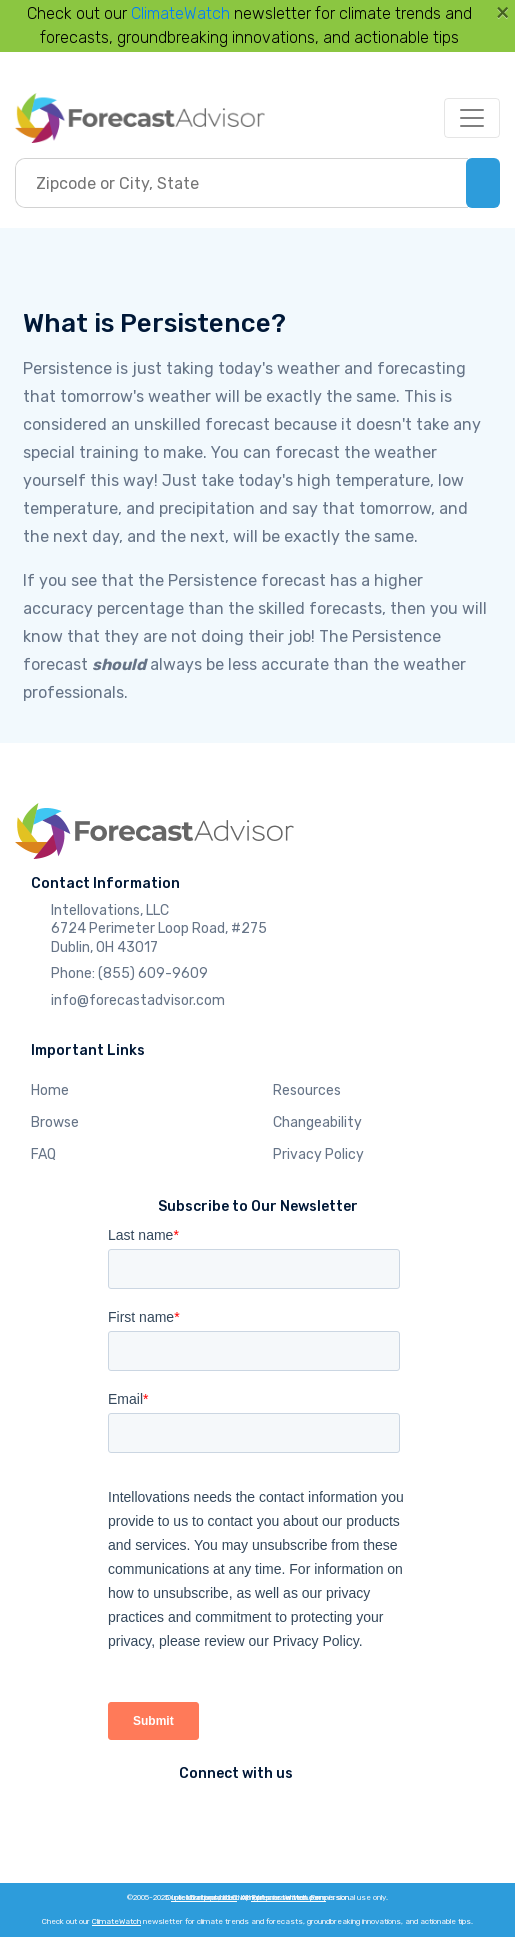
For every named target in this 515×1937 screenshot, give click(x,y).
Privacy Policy (318, 1154)
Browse (55, 1122)
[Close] (502, 12)
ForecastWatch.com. (288, 1897)
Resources (307, 1090)
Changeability (317, 1122)
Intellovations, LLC (204, 1897)
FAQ (43, 1154)
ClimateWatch (180, 13)
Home (50, 1090)
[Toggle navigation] (472, 118)
